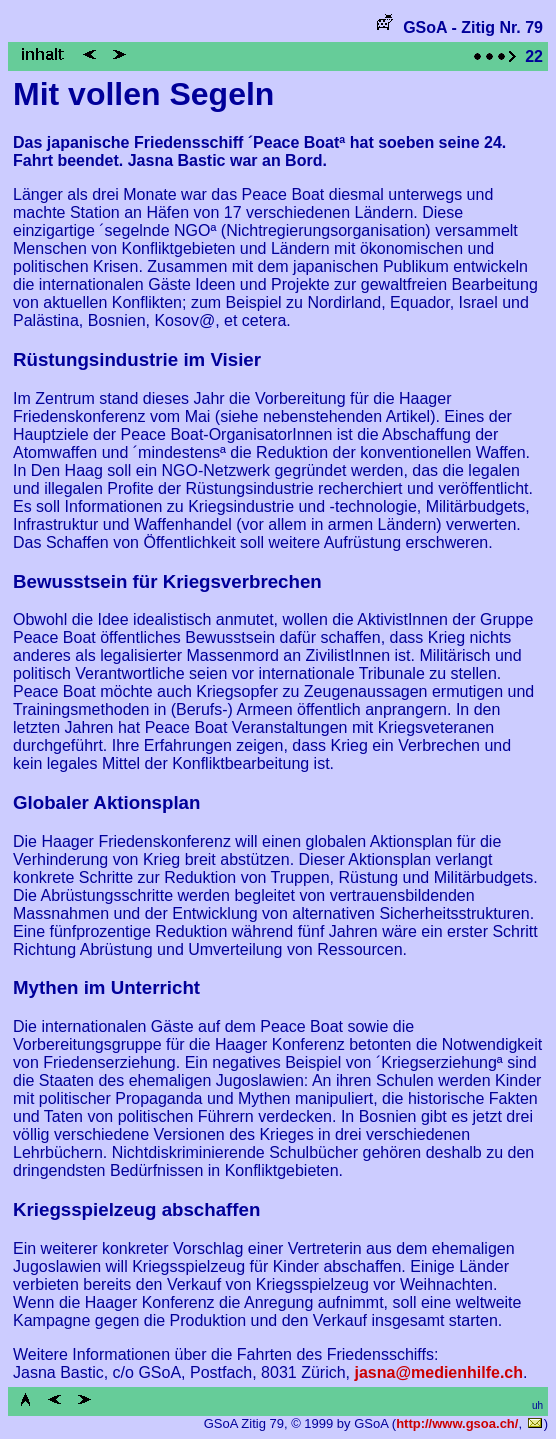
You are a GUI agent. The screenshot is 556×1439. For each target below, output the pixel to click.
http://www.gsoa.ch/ (457, 1423)
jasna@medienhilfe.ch (439, 1372)
